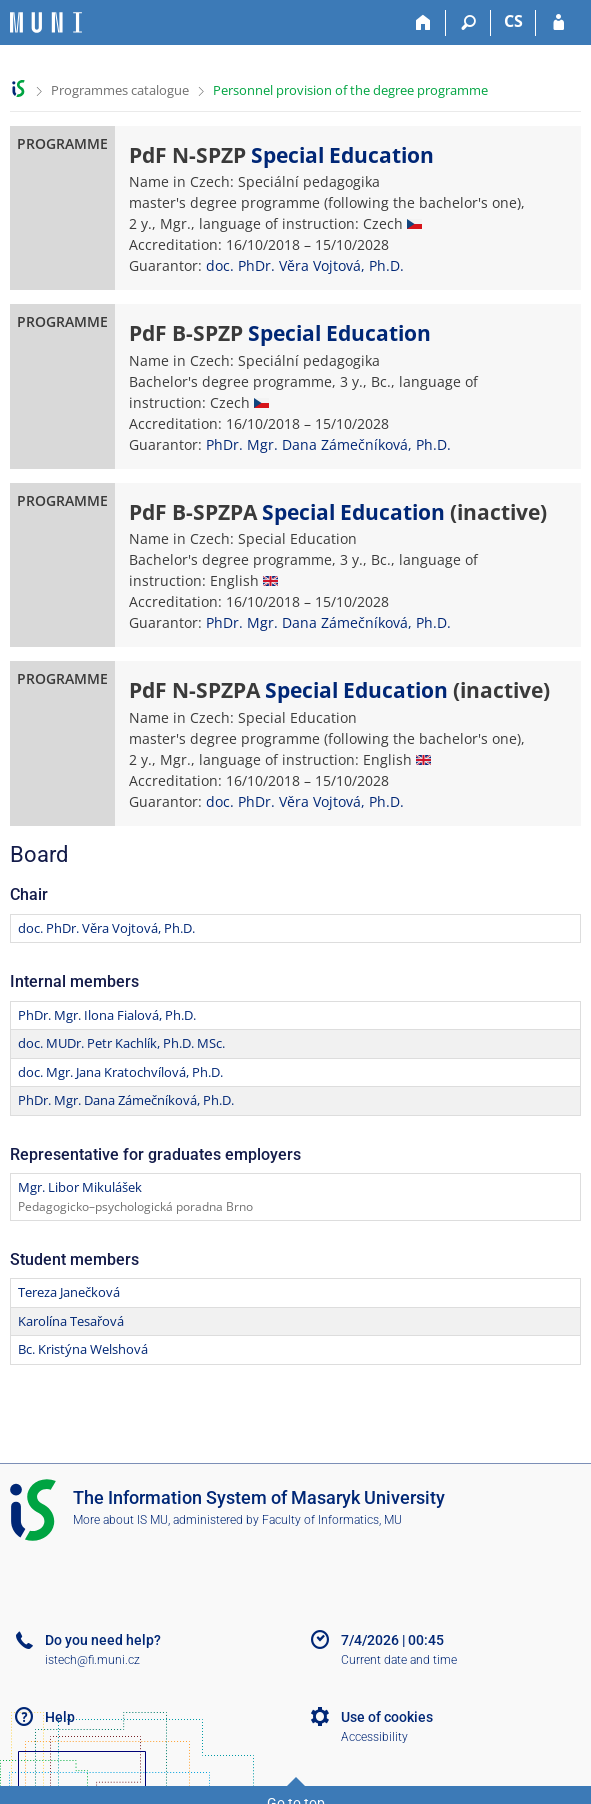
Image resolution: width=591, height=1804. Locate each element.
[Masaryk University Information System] (46, 22)
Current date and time (399, 1660)
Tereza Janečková (69, 1292)
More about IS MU (120, 1520)
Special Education (342, 155)
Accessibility (374, 1737)
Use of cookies (387, 1717)
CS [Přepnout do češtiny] (513, 21)
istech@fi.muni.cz (92, 1660)
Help (60, 1717)
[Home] (423, 23)
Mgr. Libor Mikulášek (80, 1187)
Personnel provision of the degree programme (350, 90)
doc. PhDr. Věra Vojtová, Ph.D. (305, 265)
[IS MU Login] (558, 23)
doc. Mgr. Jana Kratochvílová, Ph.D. (120, 1072)
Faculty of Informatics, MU (332, 1520)
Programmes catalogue (120, 90)
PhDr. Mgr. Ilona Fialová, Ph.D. (107, 1015)
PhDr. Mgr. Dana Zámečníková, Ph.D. (328, 444)
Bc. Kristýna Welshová (83, 1349)
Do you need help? (103, 1640)
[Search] (468, 23)
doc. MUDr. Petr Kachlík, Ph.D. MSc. (121, 1043)
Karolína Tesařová (71, 1321)
